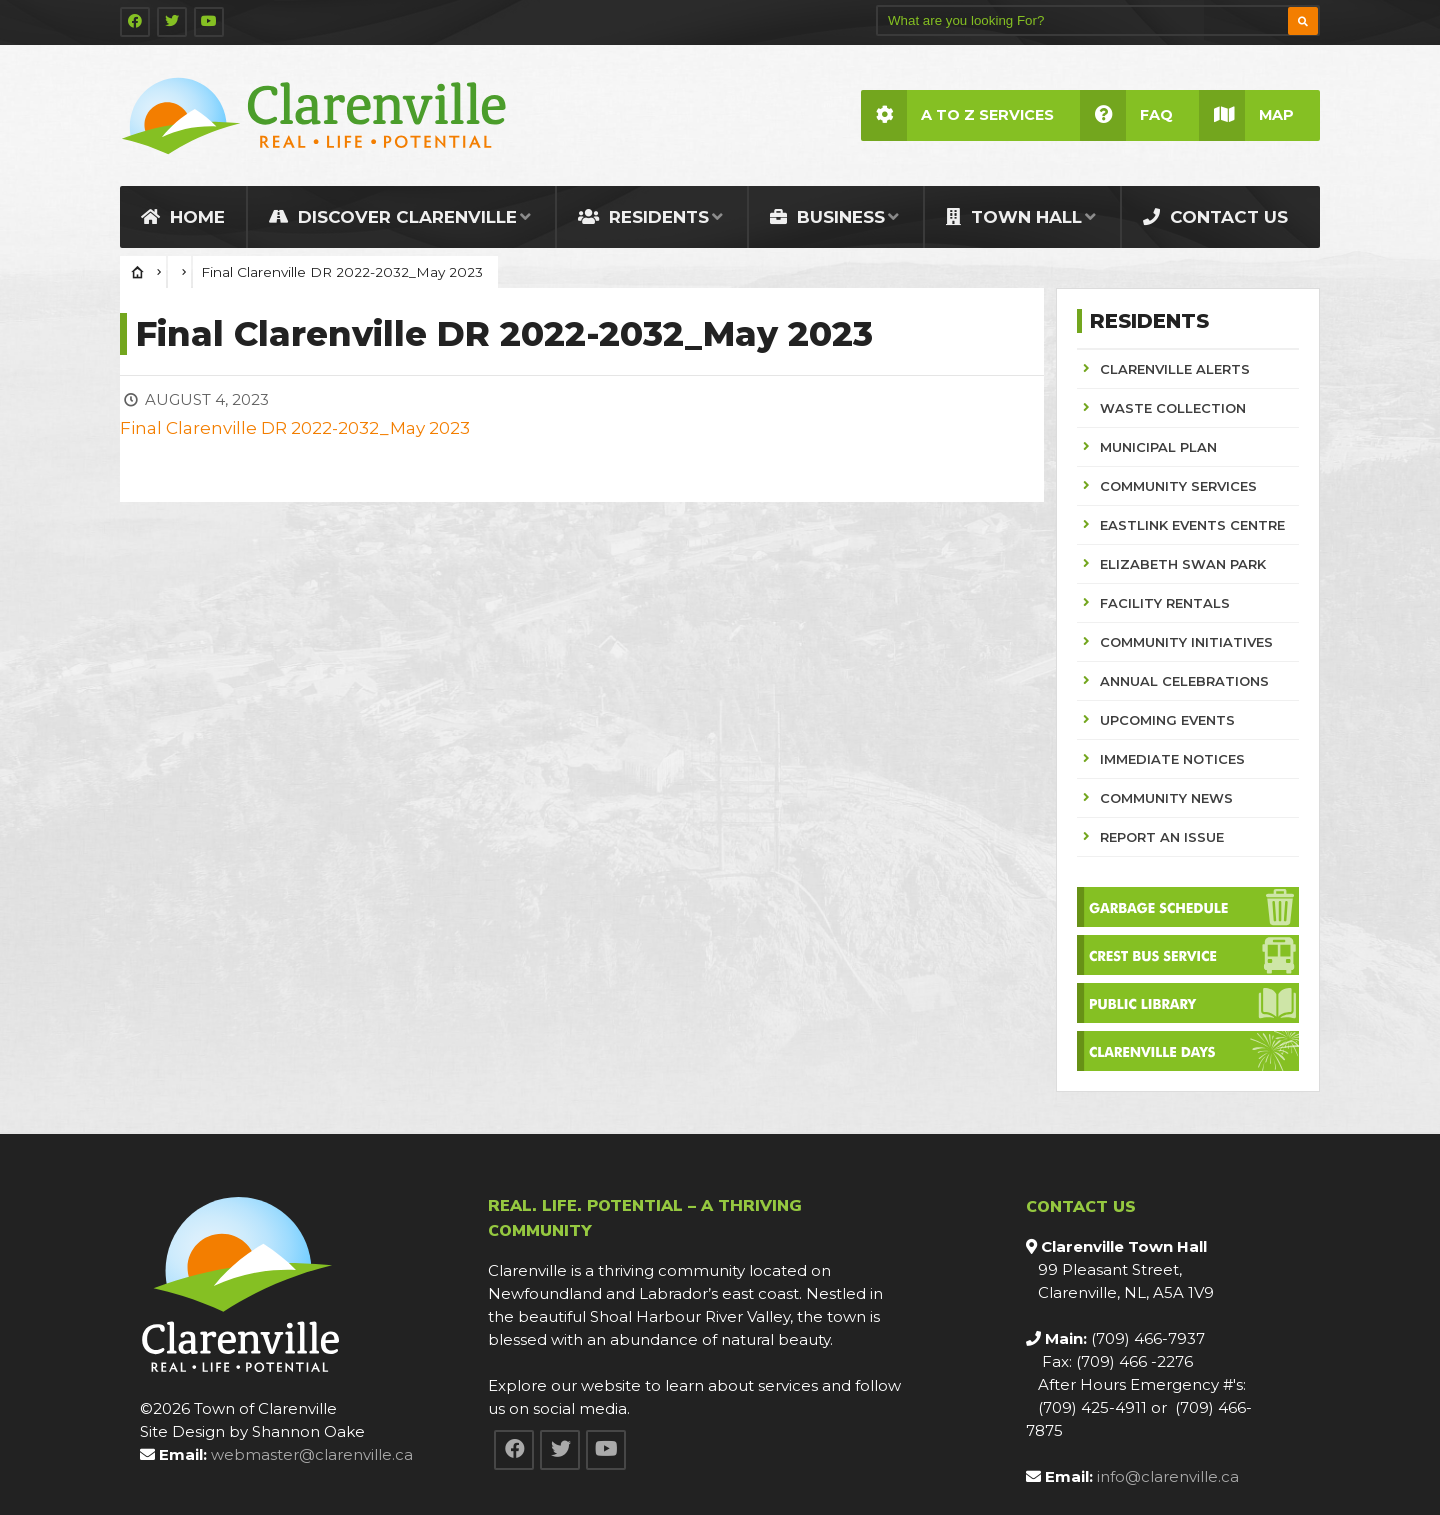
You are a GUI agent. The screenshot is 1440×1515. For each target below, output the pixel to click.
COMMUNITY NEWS (1166, 798)
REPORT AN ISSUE (1162, 837)
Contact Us (1215, 217)
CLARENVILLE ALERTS (1175, 369)
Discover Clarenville (393, 217)
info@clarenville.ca (1168, 1476)
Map (1246, 115)
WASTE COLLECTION (1173, 408)
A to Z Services (957, 115)
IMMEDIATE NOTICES (1172, 759)
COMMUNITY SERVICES (1178, 486)
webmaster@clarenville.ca (312, 1454)
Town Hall (1014, 217)
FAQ (1126, 115)
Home (183, 217)
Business (827, 217)
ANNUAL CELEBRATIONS (1184, 681)
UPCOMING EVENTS (1167, 720)
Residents (643, 217)
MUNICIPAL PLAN (1158, 447)
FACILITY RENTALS (1165, 603)
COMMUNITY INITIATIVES (1186, 642)
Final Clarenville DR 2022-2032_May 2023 (295, 428)
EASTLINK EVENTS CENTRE (1192, 525)
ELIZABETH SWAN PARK (1183, 564)
